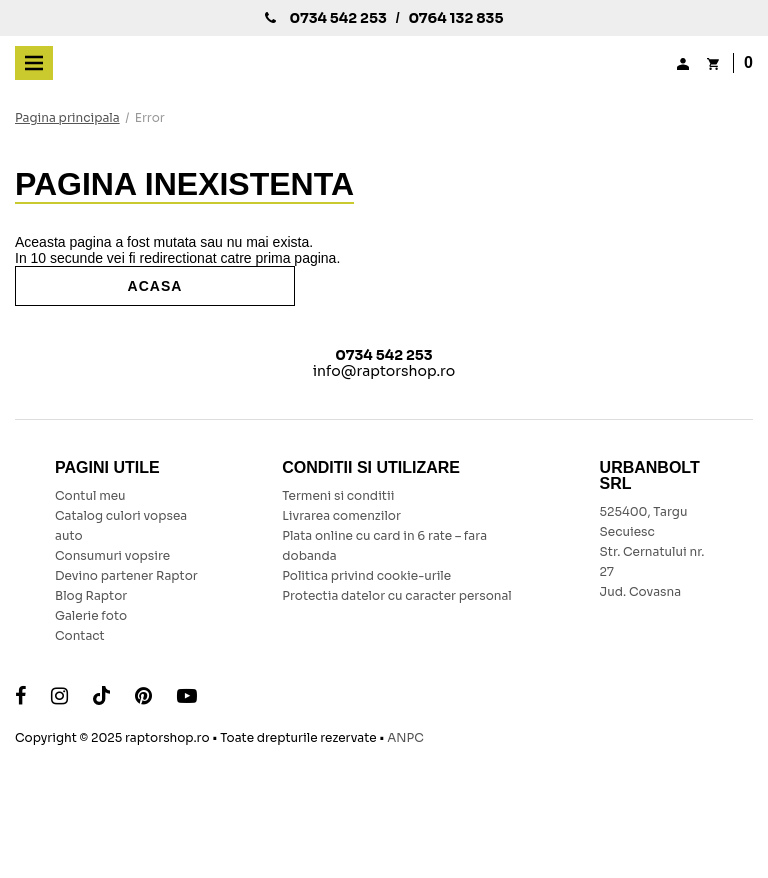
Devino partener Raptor (127, 575)
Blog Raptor (91, 595)
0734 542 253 (337, 18)
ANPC (405, 737)
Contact (80, 635)
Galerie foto (91, 615)
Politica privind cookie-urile (366, 575)
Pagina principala (67, 117)
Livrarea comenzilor (341, 515)
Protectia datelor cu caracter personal (397, 595)
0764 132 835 (455, 18)
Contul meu (90, 495)
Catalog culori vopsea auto (121, 525)
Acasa (155, 286)
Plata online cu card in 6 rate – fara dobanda (384, 545)
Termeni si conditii (338, 495)
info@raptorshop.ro (384, 371)
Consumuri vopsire (112, 555)
